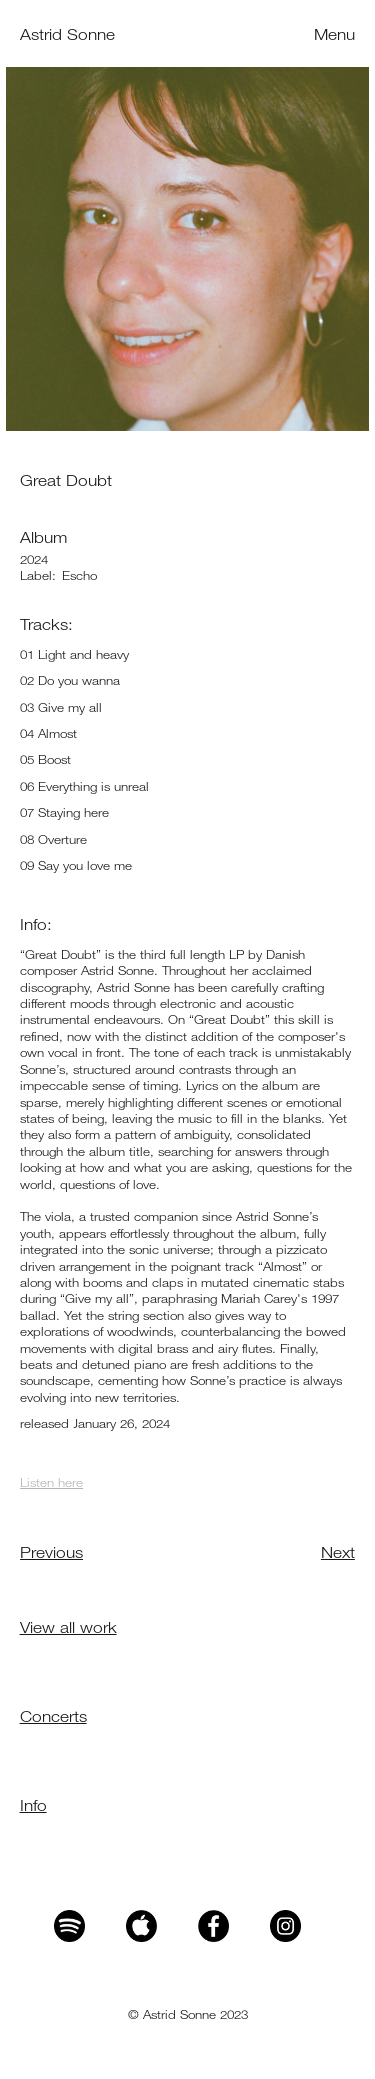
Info (33, 1805)
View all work (68, 1627)
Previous (51, 1552)
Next (338, 1552)
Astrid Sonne (67, 34)
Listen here (51, 1482)
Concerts (53, 1716)
